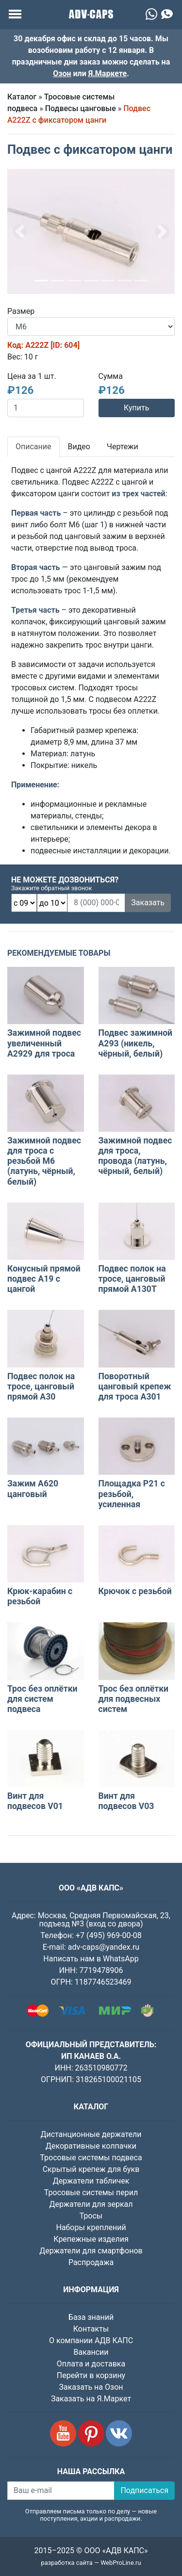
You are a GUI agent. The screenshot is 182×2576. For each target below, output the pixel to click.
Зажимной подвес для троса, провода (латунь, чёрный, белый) (135, 1156)
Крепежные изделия (90, 2239)
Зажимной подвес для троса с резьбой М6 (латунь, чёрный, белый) (44, 1161)
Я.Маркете (107, 73)
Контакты (91, 2328)
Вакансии (90, 2352)
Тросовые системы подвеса (91, 2157)
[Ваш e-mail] (61, 2490)
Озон (62, 73)
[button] (20, 231)
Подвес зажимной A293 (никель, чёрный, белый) (136, 1043)
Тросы (91, 2215)
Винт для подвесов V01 (35, 1801)
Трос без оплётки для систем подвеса (42, 1699)
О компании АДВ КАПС (91, 2340)
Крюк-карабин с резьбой (39, 1596)
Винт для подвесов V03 (126, 1801)
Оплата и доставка (91, 2363)
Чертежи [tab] (122, 446)
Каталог (21, 96)
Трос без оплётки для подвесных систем (134, 1699)
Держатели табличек (91, 2180)
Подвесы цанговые (80, 108)
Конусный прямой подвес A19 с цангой (44, 1279)
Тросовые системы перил (91, 2192)
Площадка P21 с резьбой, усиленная (132, 1494)
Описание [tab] (33, 446)
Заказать (148, 902)
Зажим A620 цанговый (32, 1489)
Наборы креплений (91, 2227)
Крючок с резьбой (135, 1591)
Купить (136, 407)
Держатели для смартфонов (91, 2250)
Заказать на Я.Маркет (91, 2398)
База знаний (91, 2317)
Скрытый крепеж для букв (91, 2169)
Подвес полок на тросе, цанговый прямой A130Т (132, 1279)
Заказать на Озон (91, 2387)
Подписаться (144, 2490)
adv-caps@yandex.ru (103, 1947)
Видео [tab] (79, 446)
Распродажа (91, 2262)
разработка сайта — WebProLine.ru (91, 2562)
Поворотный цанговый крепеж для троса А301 (135, 1386)
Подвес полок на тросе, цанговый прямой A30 (41, 1386)
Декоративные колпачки (91, 2146)
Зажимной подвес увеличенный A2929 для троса (44, 1043)
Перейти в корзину (91, 2375)
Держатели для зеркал (90, 2204)
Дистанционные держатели (90, 2134)
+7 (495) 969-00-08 (109, 1935)
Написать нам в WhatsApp (90, 1958)
